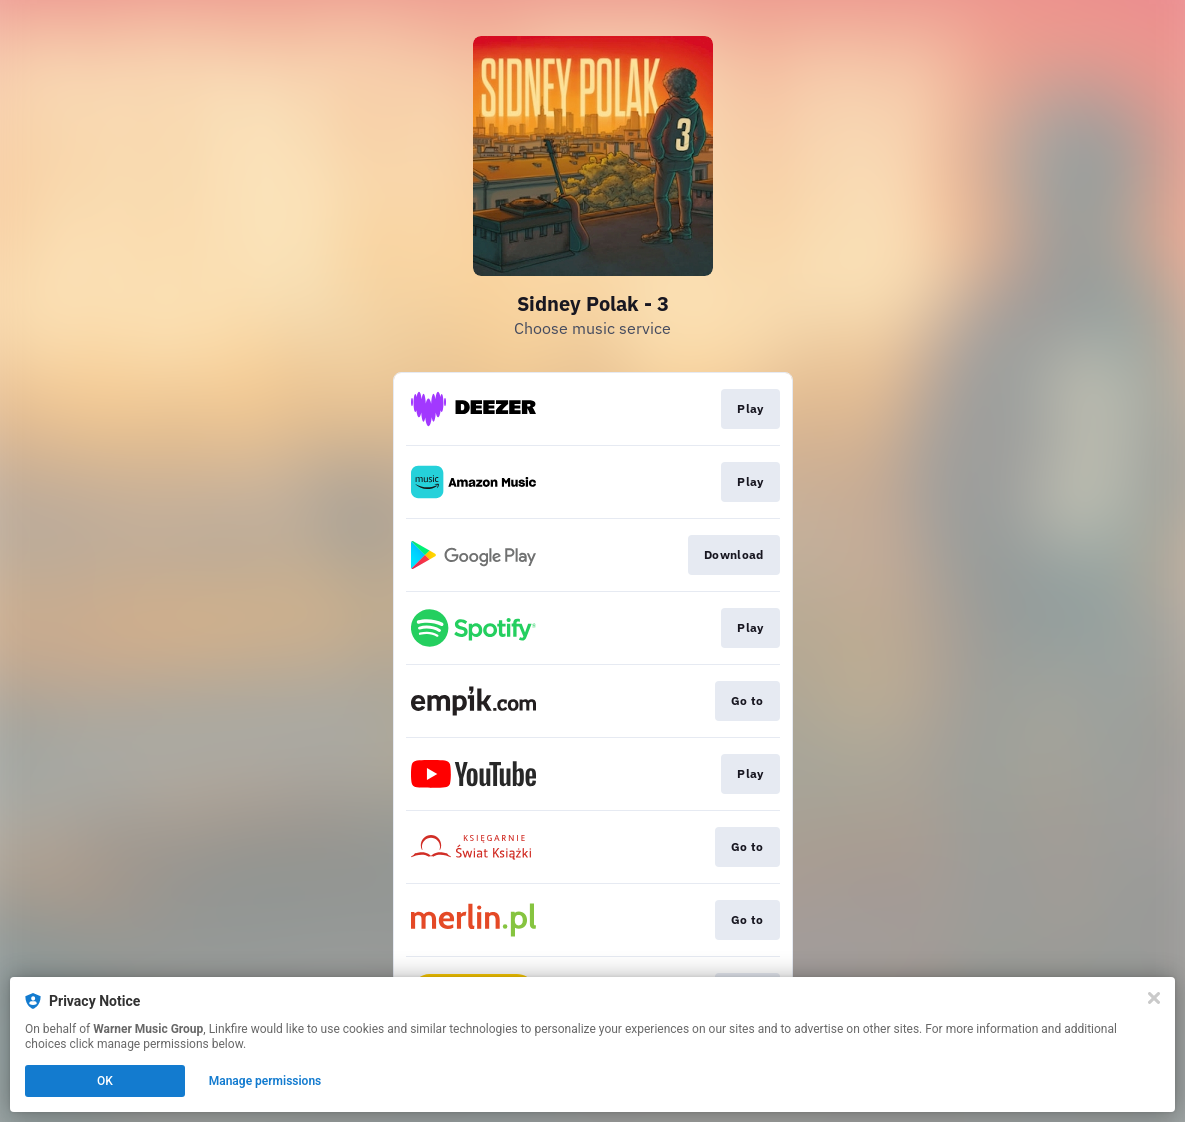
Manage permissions (265, 1081)
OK (105, 1081)
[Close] (1154, 998)
